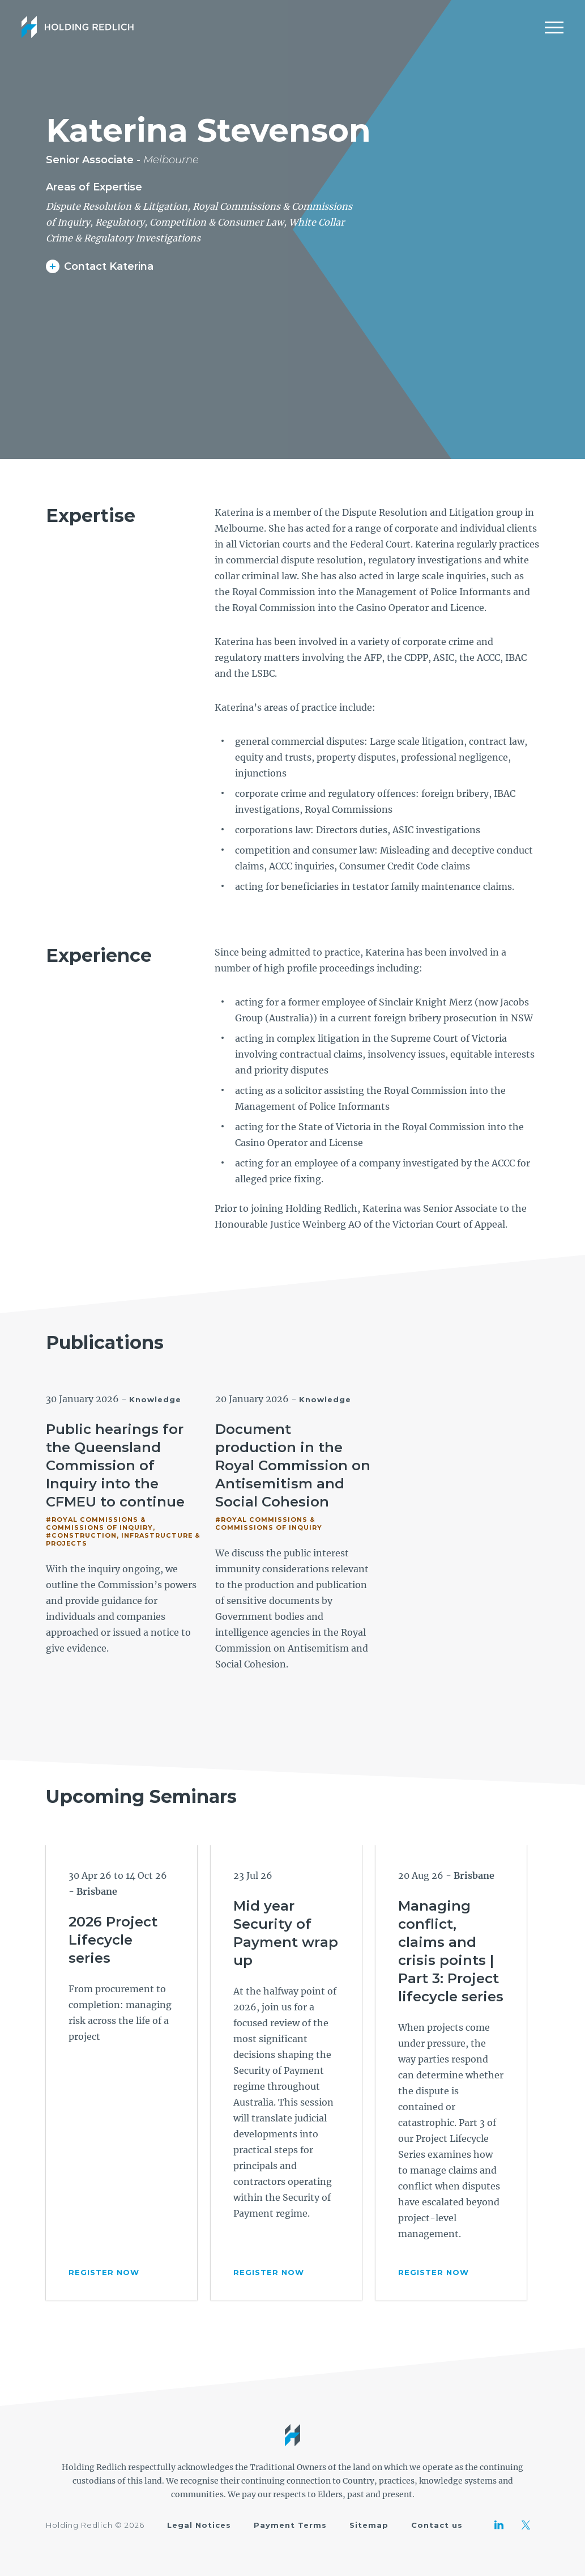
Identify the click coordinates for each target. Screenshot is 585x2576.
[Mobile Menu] (554, 27)
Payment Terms (290, 2525)
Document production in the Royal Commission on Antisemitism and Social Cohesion (292, 1465)
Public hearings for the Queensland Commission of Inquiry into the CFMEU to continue (115, 1465)
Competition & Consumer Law (217, 222)
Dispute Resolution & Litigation (116, 206)
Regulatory (119, 222)
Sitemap (368, 2525)
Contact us (437, 2525)
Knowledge (155, 1399)
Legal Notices (199, 2525)
